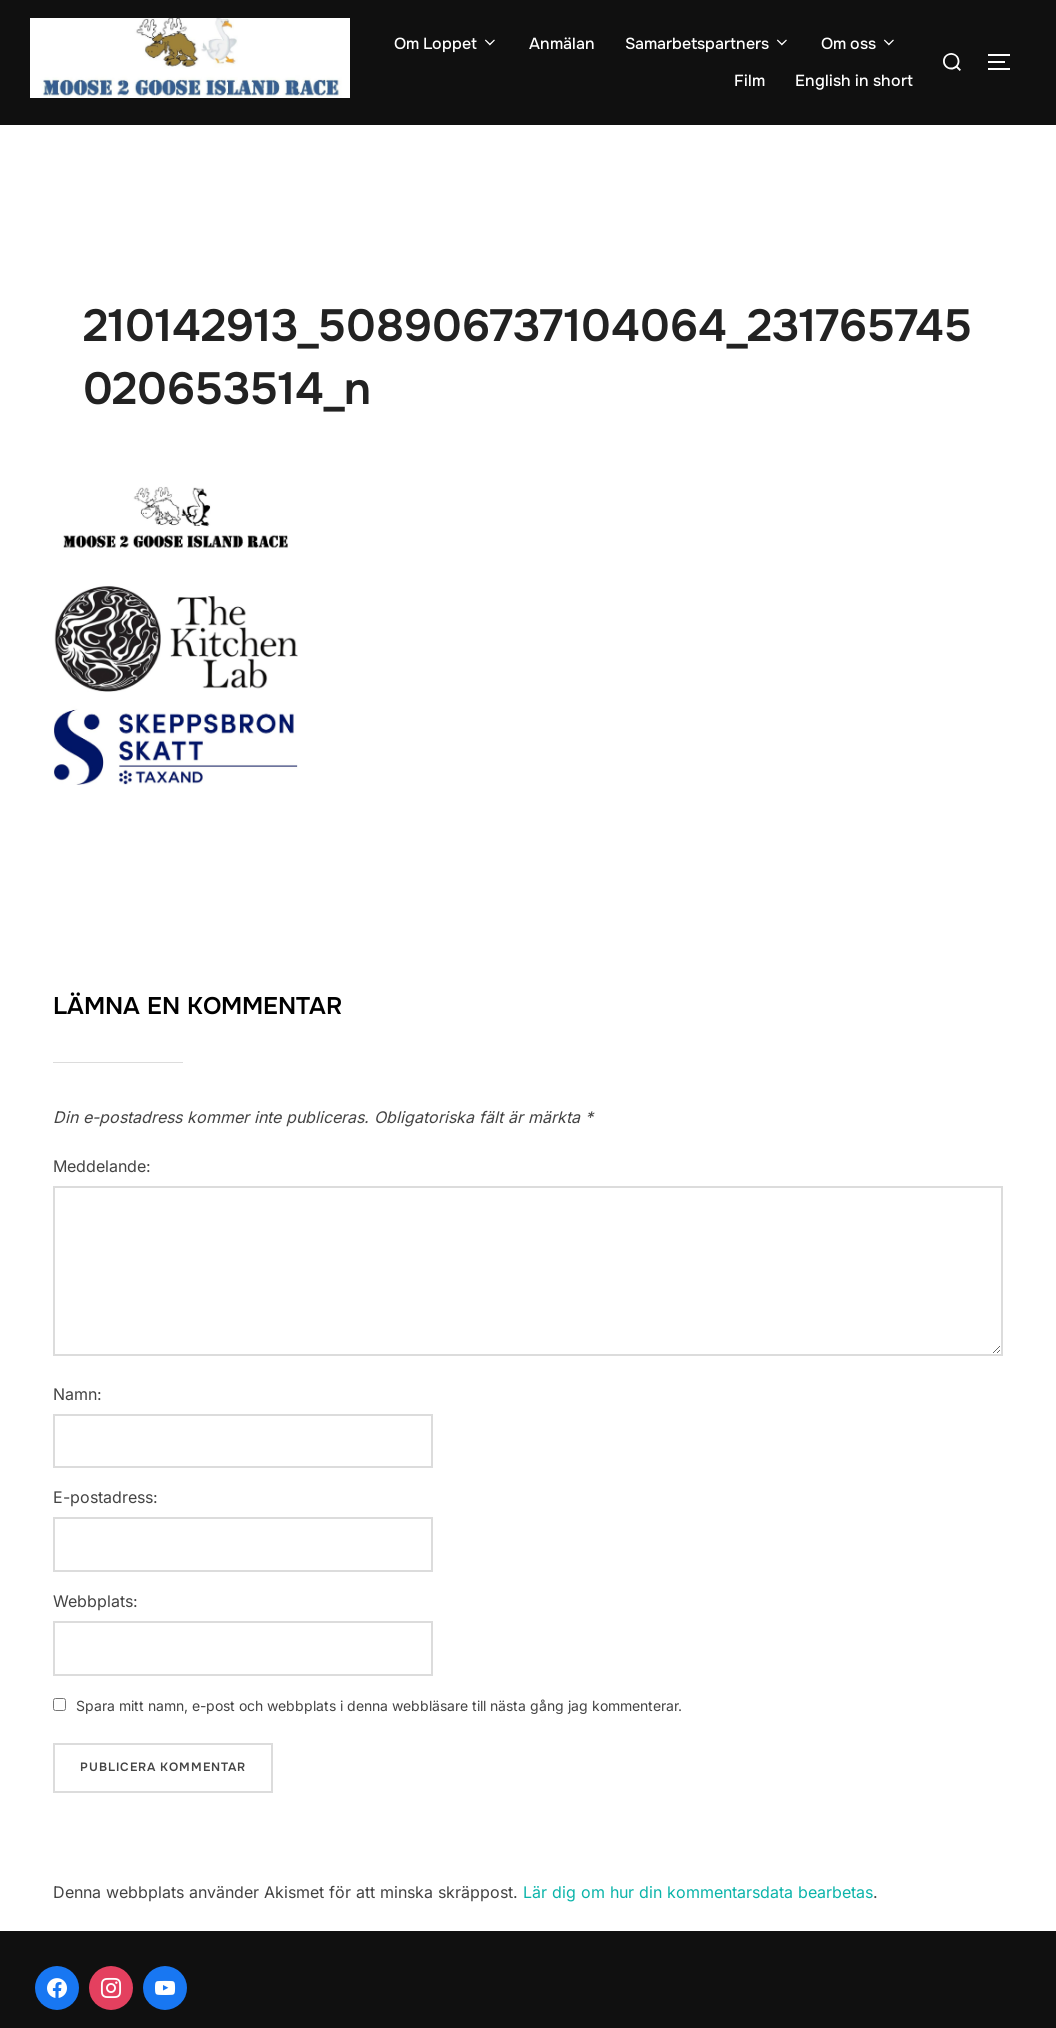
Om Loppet (446, 43)
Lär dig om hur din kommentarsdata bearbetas (698, 1892)
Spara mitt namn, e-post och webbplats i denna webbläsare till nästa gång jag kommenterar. (379, 1705)
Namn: (77, 1394)
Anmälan (562, 43)
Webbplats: (95, 1601)
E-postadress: (105, 1497)
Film (749, 80)
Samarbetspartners (708, 43)
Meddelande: (102, 1166)
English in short (854, 80)
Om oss (859, 43)
